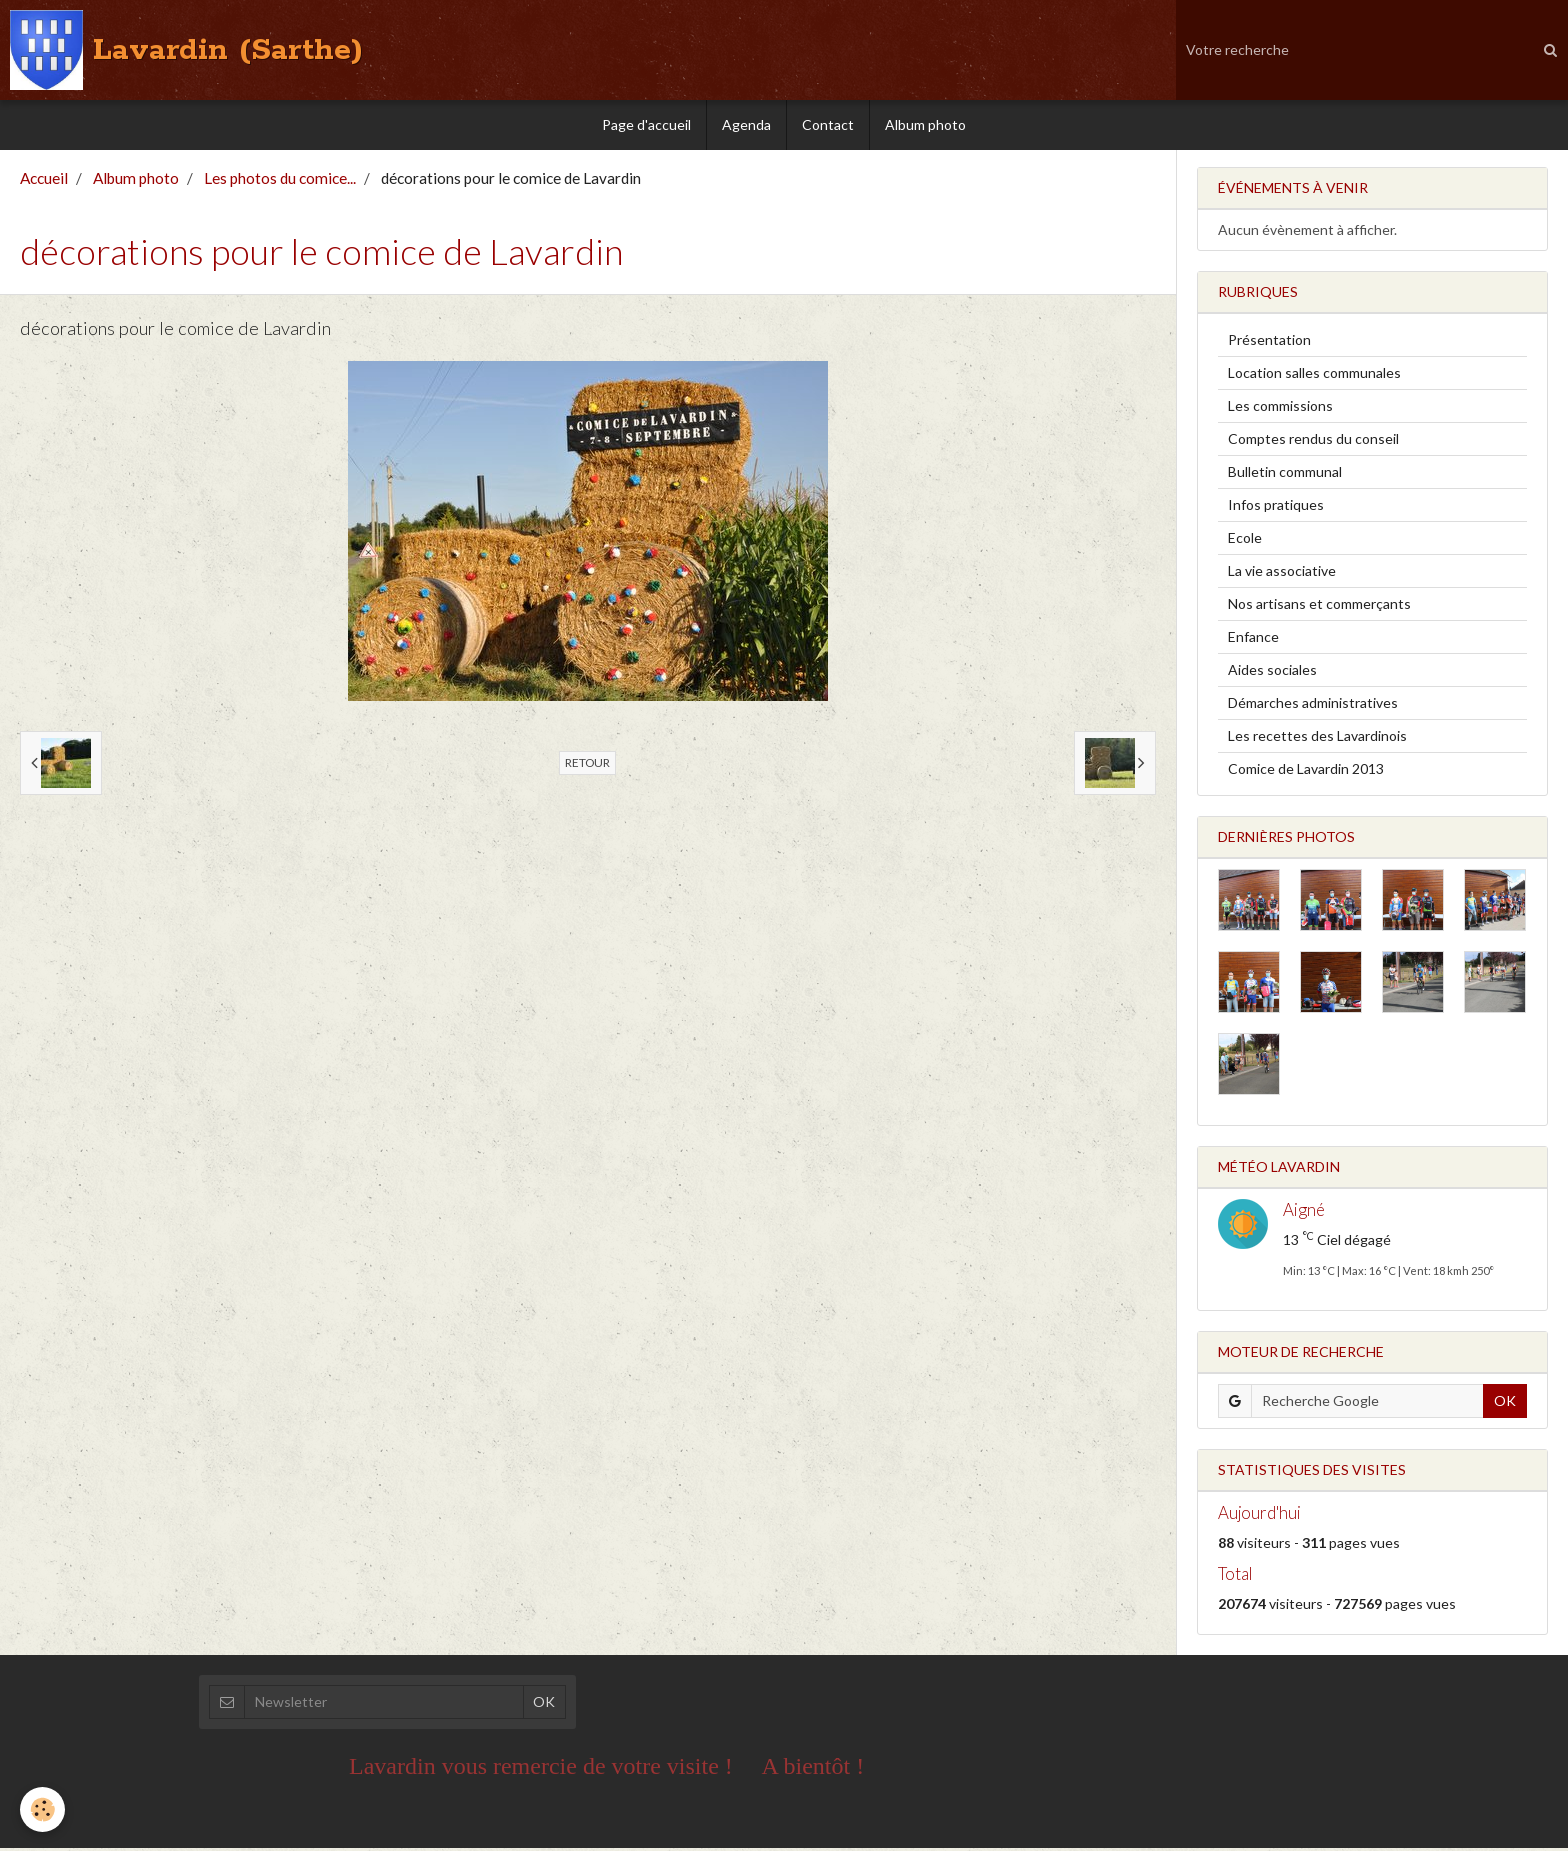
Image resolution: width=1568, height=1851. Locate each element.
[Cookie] (42, 1809)
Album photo (925, 124)
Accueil (44, 181)
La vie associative (1282, 573)
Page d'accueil (646, 124)
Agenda (746, 124)
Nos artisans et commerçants (1319, 606)
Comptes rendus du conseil (1313, 441)
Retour (587, 765)
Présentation (1269, 342)
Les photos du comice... (280, 181)
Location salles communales (1314, 375)
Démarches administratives (1313, 705)
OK (1505, 1403)
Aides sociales (1272, 672)
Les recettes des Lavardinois (1317, 738)
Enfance (1253, 639)
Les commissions (1280, 408)
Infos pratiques (1276, 507)
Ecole (1245, 540)
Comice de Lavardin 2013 (1306, 771)
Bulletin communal (1285, 474)
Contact (828, 124)
